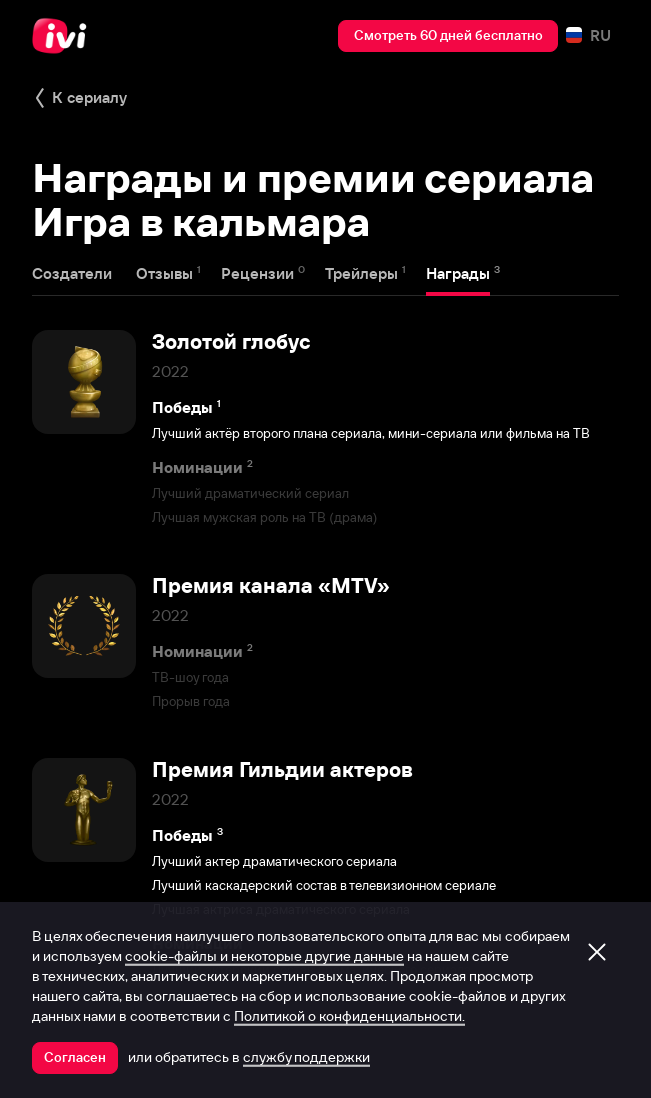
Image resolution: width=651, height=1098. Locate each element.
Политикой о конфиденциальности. (349, 1016)
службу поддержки (306, 1057)
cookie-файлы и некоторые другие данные (264, 956)
